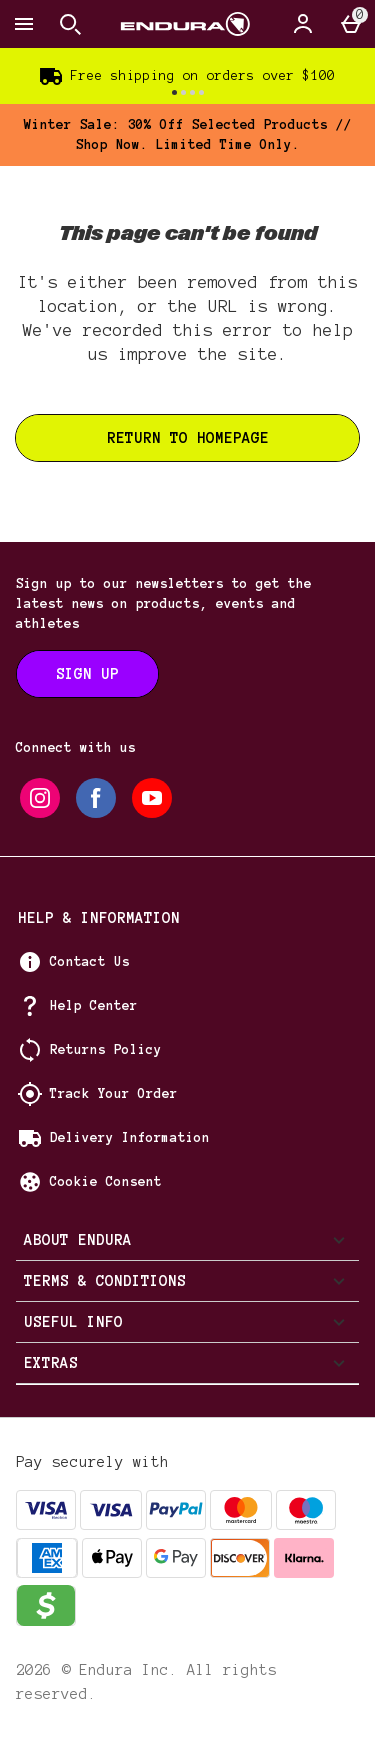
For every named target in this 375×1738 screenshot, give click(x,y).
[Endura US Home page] (185, 24)
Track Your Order (114, 1094)
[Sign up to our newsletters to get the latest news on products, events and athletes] (87, 674)
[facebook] (96, 798)
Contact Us (90, 962)
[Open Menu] (24, 24)
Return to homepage (188, 438)
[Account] (303, 24)
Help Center (94, 1006)
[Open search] (70, 24)
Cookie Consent (106, 1182)
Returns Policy (106, 1050)
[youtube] (152, 798)
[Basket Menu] (351, 24)
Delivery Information (130, 1138)
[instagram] (40, 798)
